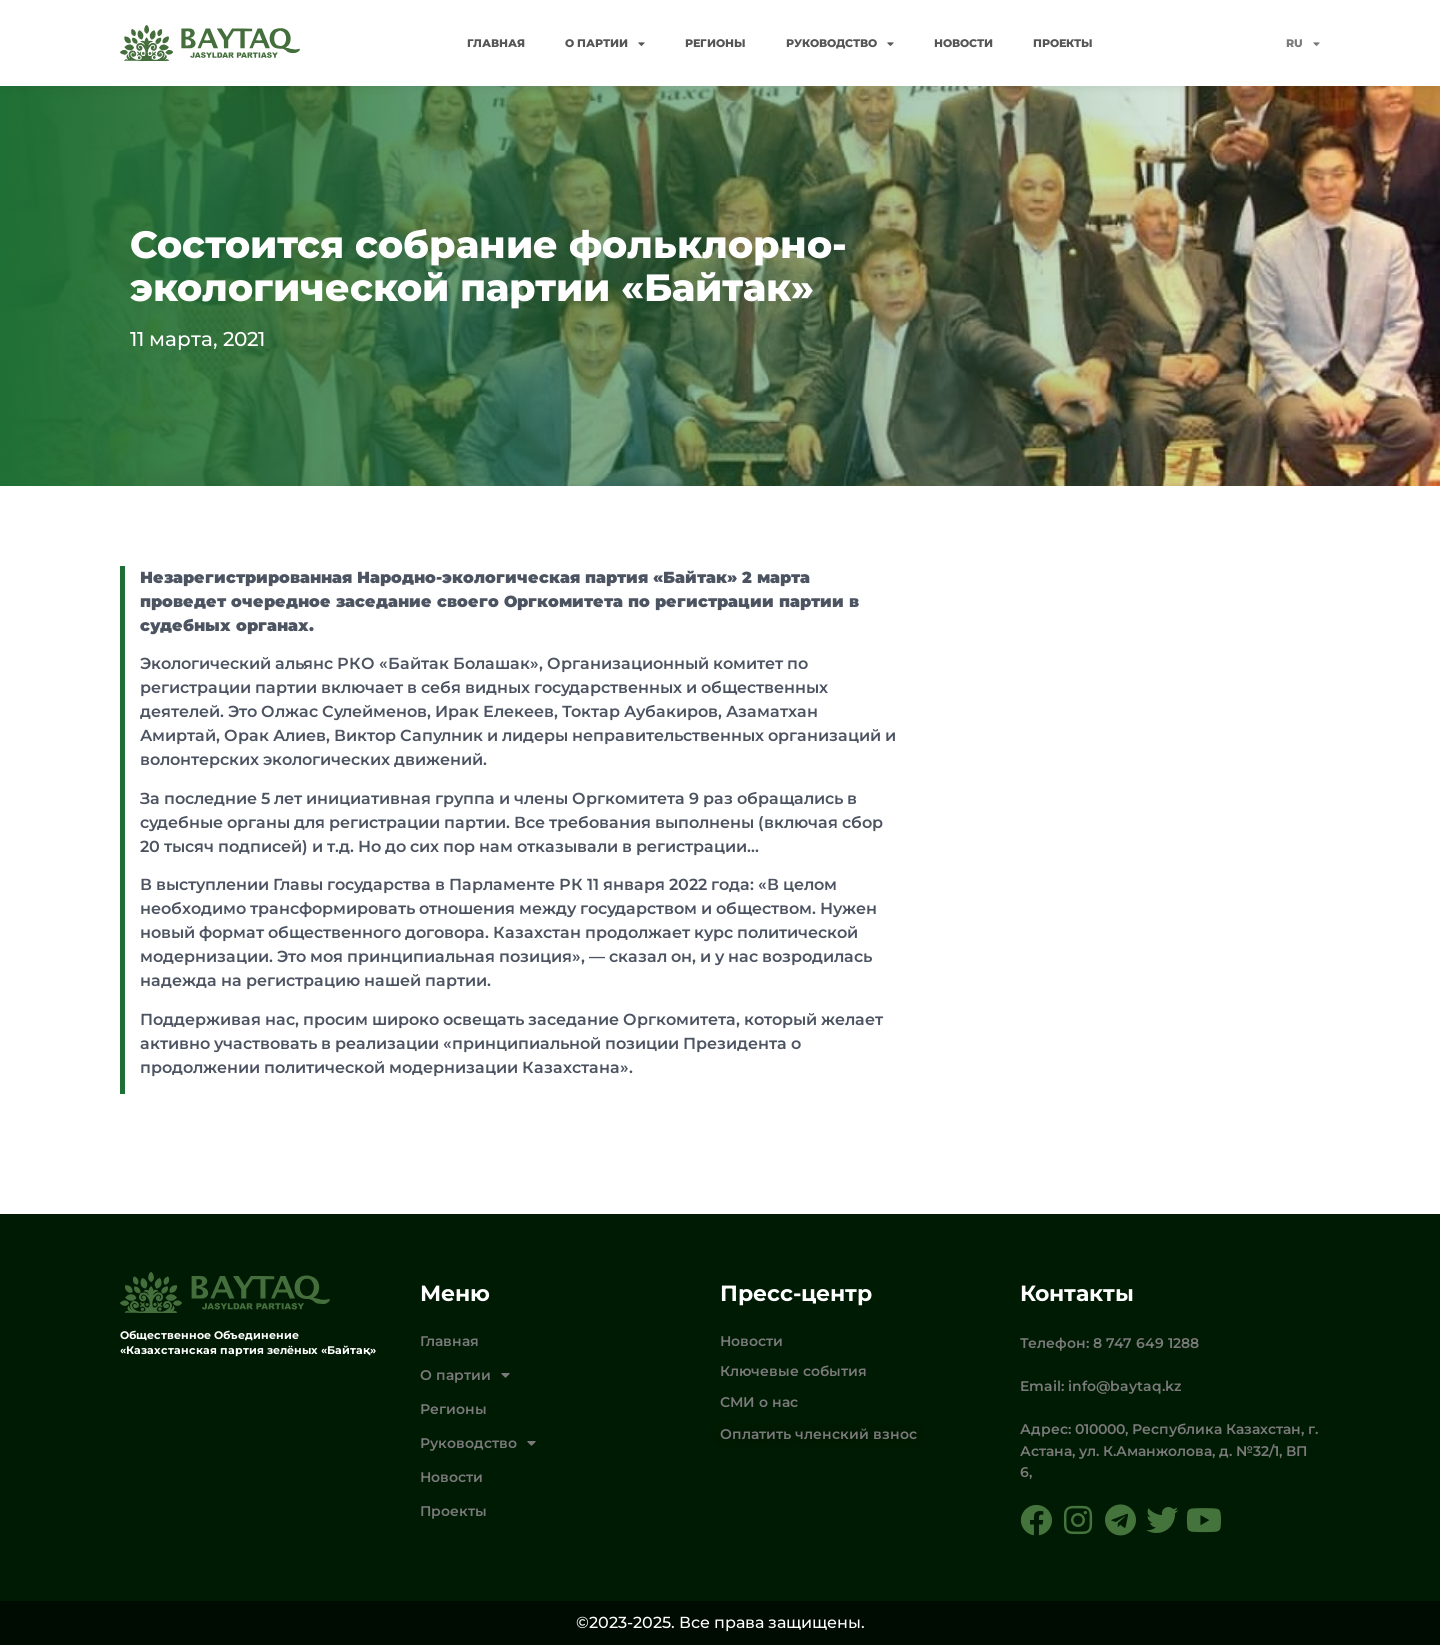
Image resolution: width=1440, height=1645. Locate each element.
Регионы (715, 43)
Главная (496, 43)
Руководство (840, 43)
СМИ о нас (759, 1402)
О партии (605, 43)
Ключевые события (793, 1371)
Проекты (1063, 43)
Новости (963, 43)
